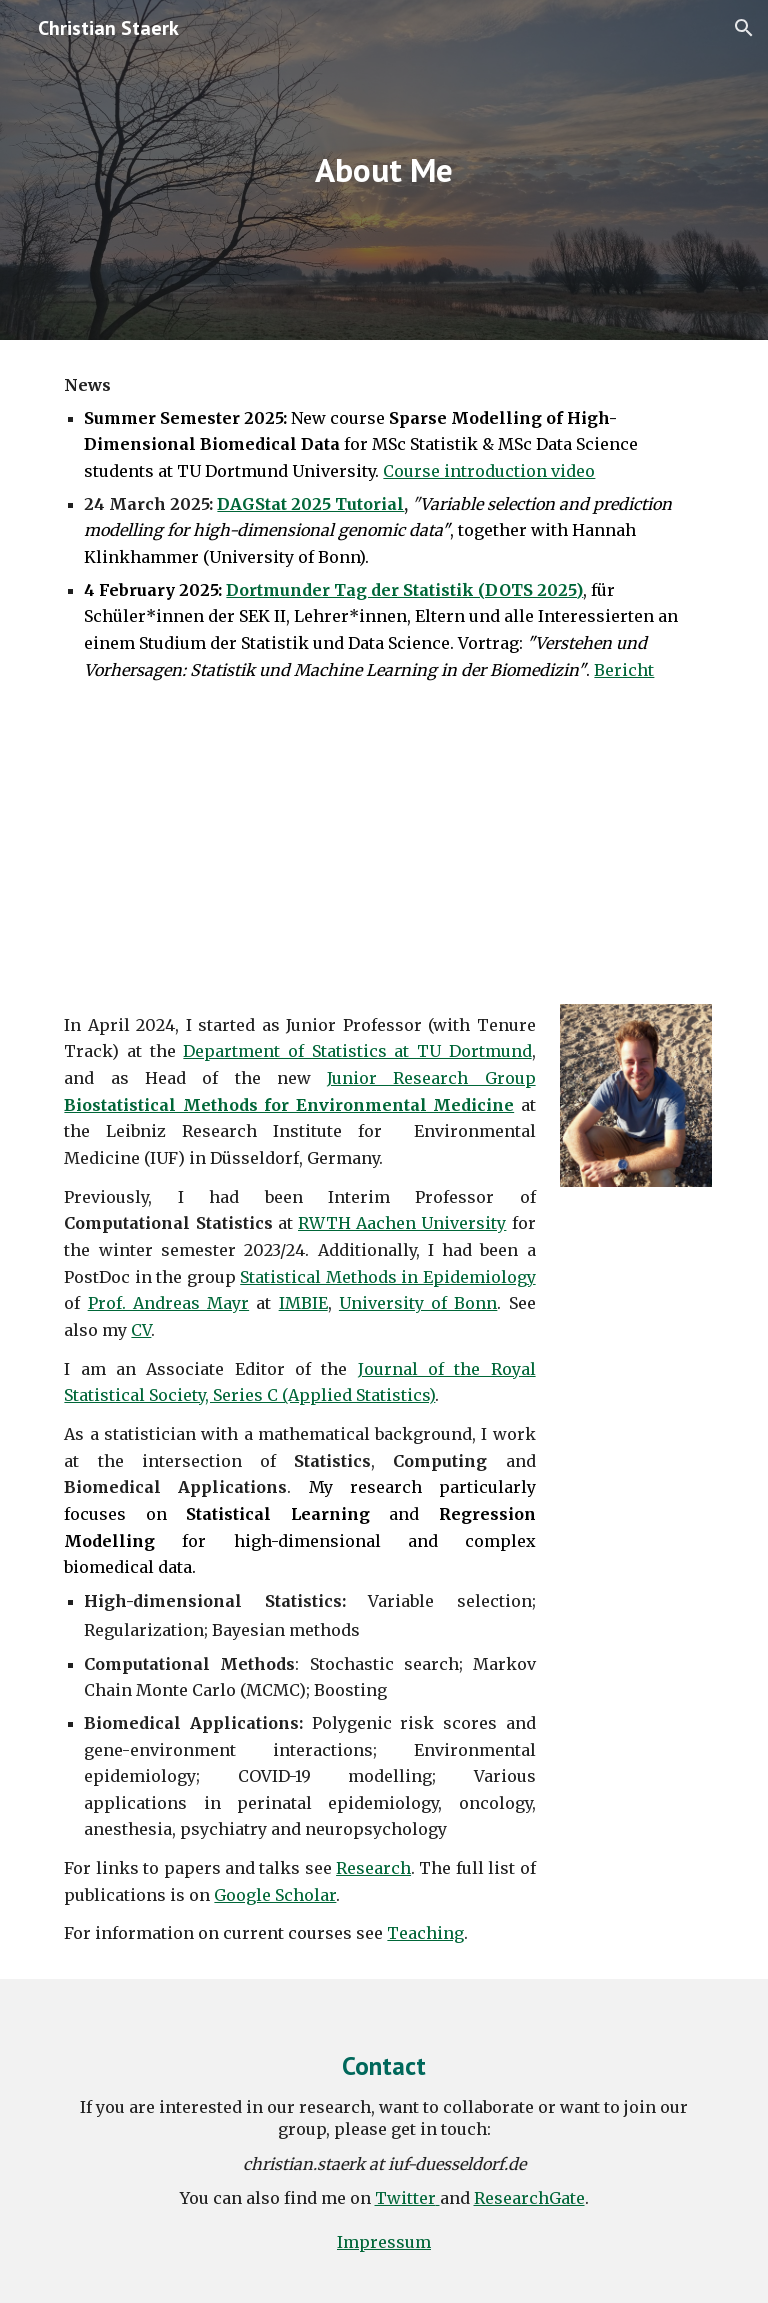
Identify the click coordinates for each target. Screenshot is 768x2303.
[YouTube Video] (383, 847)
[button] (744, 28)
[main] (383, 170)
